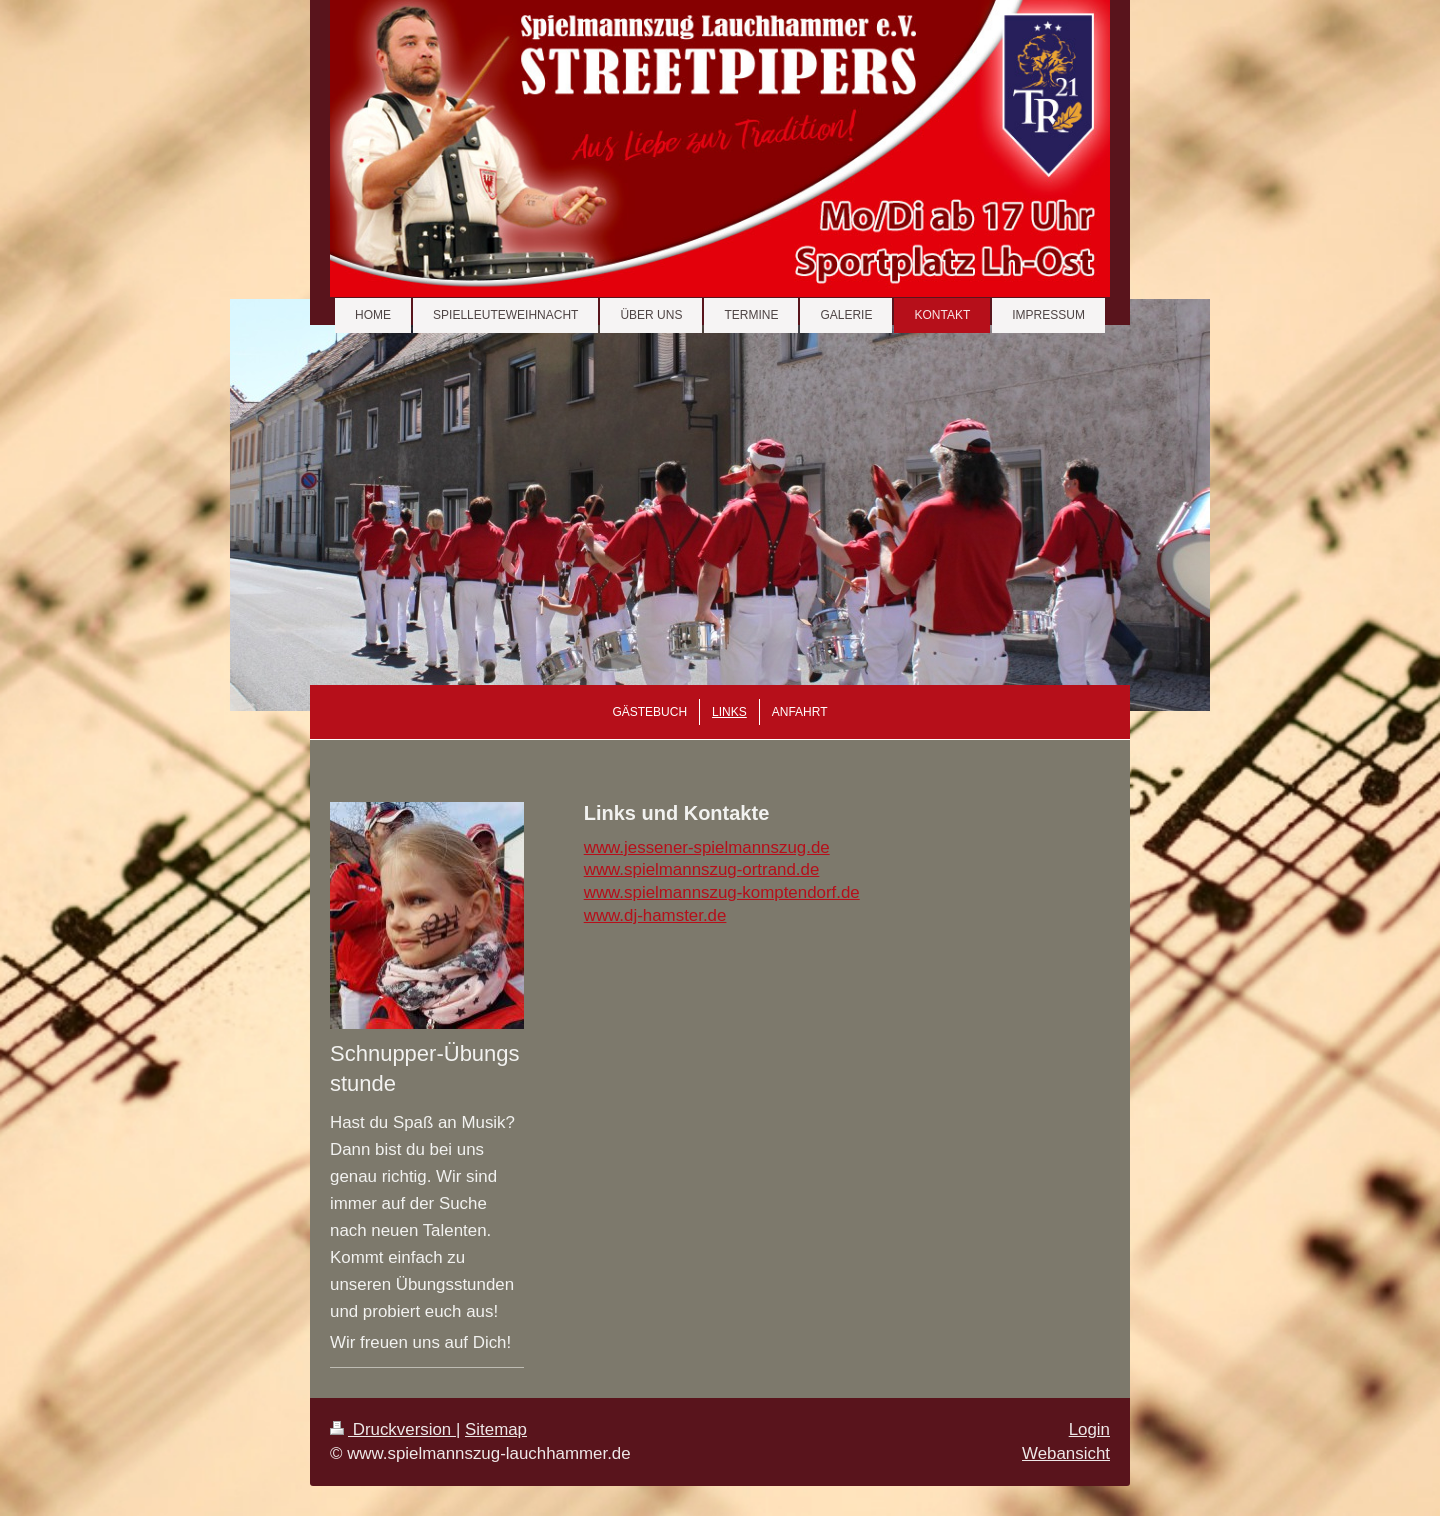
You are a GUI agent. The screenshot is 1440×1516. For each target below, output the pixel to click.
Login (1089, 1429)
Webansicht (1066, 1453)
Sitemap (496, 1429)
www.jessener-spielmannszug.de (707, 847)
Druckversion (393, 1429)
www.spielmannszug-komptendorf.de (722, 892)
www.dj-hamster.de (655, 915)
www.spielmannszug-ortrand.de (702, 869)
